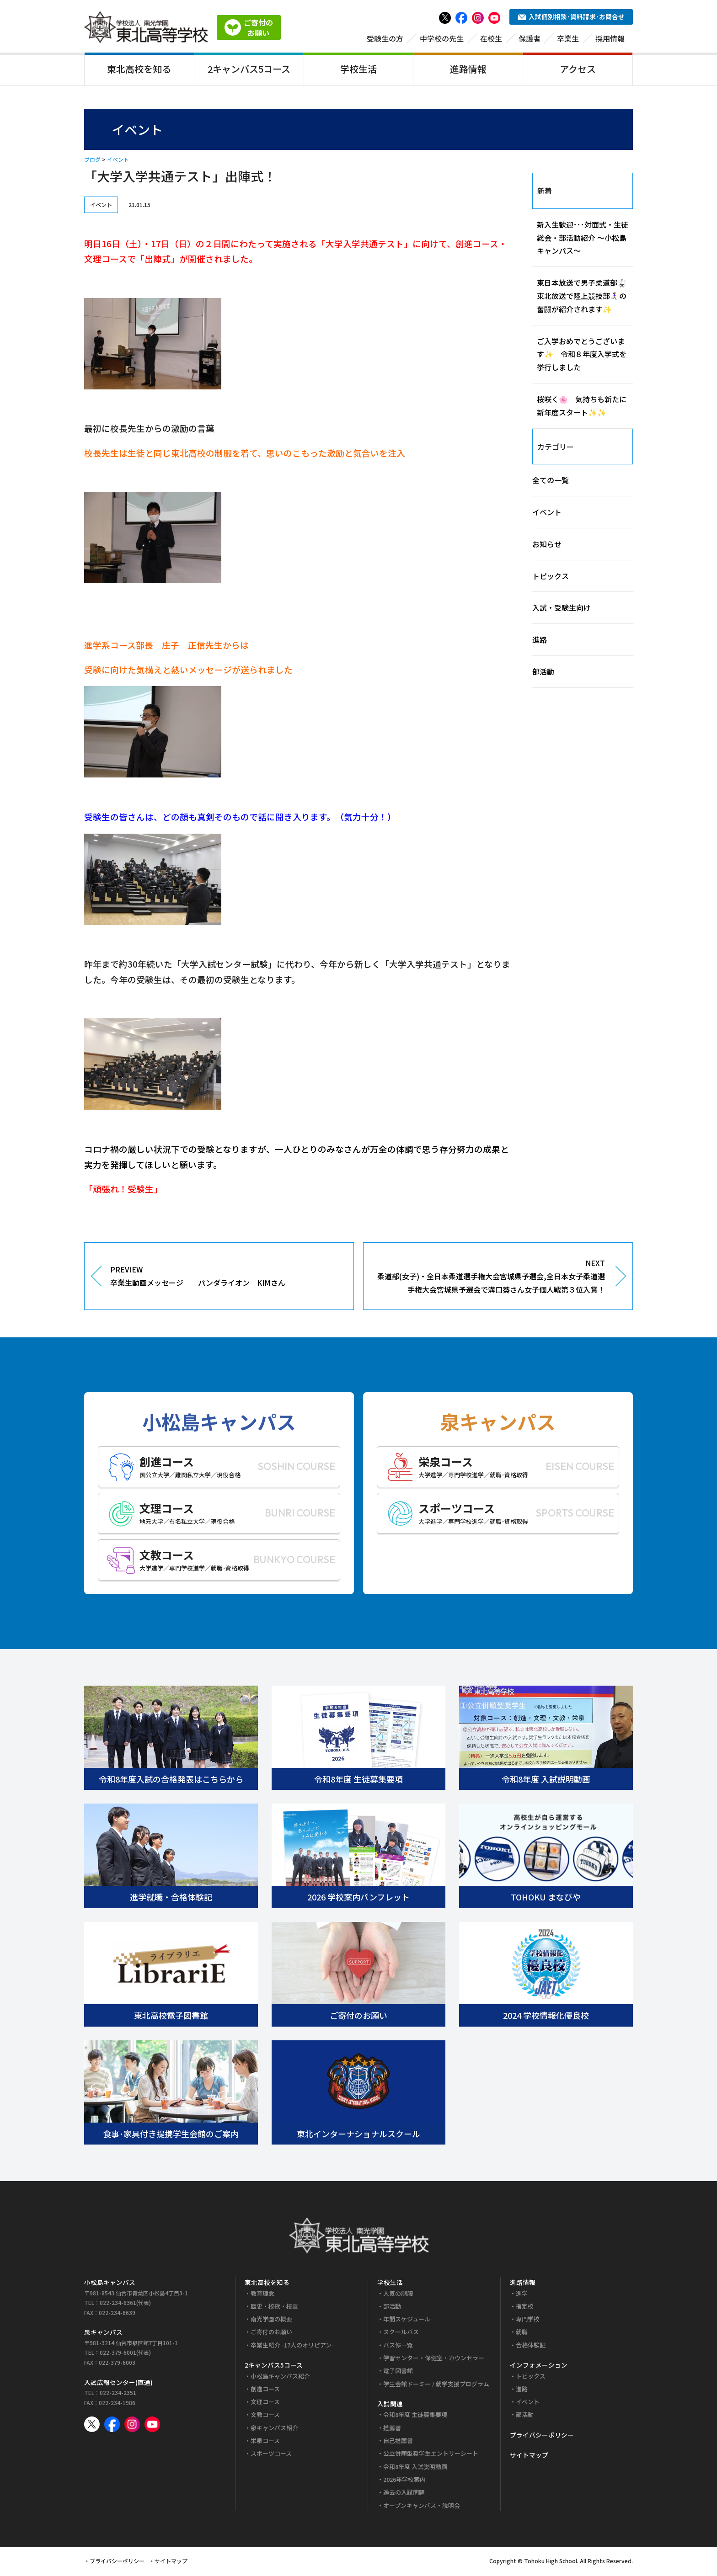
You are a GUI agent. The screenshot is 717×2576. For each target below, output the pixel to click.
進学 (522, 2294)
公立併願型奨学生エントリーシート (430, 2455)
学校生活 (358, 70)
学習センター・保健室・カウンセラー (433, 2359)
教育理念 (262, 2294)
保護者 (529, 39)
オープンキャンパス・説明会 (421, 2506)
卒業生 (568, 39)
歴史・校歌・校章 (274, 2307)
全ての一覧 (550, 481)
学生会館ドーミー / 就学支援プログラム (436, 2385)
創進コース (265, 2390)
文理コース (265, 2403)
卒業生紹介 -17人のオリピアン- (292, 2346)
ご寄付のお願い (271, 2333)
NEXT (491, 1278)
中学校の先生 (442, 39)
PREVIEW (225, 1278)
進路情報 (468, 70)
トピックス (550, 577)
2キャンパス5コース (249, 70)
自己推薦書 (398, 2442)
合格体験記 (531, 2346)
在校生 (491, 39)
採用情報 (610, 39)
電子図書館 (398, 2372)
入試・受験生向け (561, 609)
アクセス (578, 70)
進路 (539, 641)
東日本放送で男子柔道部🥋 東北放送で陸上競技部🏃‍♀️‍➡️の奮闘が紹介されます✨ (585, 297)
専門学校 (528, 2320)
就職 (522, 2333)
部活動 (543, 673)
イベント (118, 161)
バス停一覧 (398, 2346)
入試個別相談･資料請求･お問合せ (571, 18)
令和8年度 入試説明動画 (415, 2468)
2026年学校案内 (404, 2481)
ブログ (92, 161)
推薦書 (392, 2429)
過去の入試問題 (404, 2494)
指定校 (525, 2307)
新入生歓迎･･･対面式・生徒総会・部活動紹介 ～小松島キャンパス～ (582, 239)
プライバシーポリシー (542, 2436)
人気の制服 (398, 2294)
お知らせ (547, 545)
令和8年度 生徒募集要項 (415, 2416)
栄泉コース (265, 2442)
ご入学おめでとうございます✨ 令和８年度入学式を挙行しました (581, 355)
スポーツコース (271, 2455)
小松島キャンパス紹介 (280, 2377)
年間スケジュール (406, 2320)
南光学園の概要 (271, 2320)
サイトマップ (529, 2456)
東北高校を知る (139, 70)
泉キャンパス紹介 (274, 2429)
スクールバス (401, 2333)
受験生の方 (385, 39)
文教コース (265, 2416)
